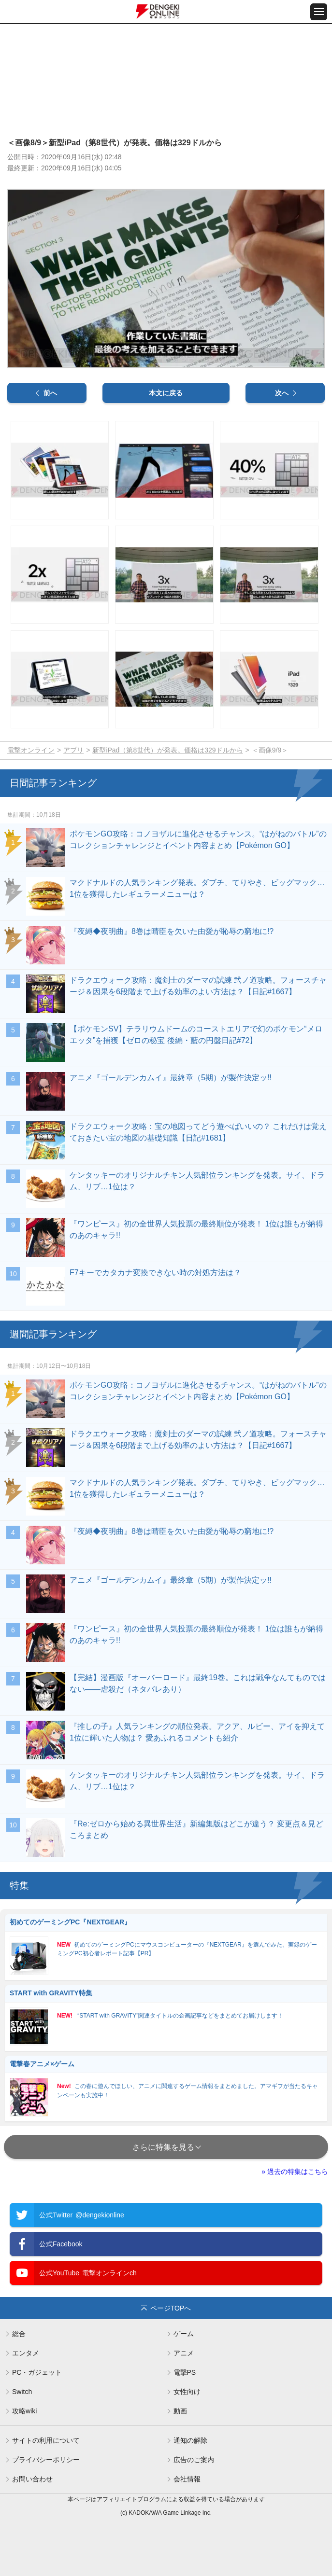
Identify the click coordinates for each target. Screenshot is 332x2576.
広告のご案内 (193, 2460)
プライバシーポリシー (46, 2460)
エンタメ (25, 2353)
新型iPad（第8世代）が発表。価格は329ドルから (167, 750)
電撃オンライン (31, 750)
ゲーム (183, 2334)
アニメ (183, 2353)
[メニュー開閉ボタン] (318, 11)
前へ (50, 393)
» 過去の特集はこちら (294, 2171)
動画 (180, 2411)
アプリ (73, 750)
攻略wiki (24, 2411)
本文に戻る (166, 393)
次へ (282, 393)
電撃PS (184, 2372)
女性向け (187, 2391)
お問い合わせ (32, 2479)
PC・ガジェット (37, 2372)
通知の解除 (190, 2440)
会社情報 (187, 2479)
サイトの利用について (46, 2440)
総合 (19, 2334)
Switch (22, 2391)
